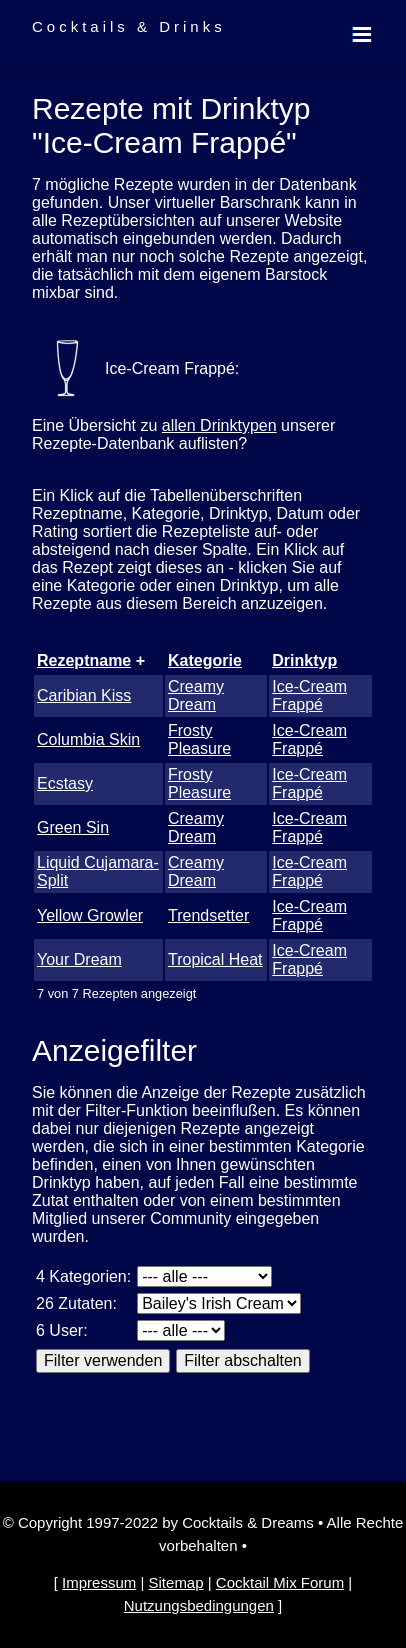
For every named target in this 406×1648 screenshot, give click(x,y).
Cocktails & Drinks (129, 26)
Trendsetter (208, 915)
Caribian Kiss (84, 695)
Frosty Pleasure (199, 739)
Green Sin (73, 827)
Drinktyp (304, 660)
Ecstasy (65, 783)
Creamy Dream (196, 695)
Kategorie (205, 660)
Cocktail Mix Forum (280, 1582)
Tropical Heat (215, 959)
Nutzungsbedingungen (199, 1605)
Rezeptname (84, 660)
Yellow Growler (90, 915)
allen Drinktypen (219, 425)
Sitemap (176, 1582)
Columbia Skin (88, 739)
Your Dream (79, 959)
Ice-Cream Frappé (309, 695)
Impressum (99, 1582)
